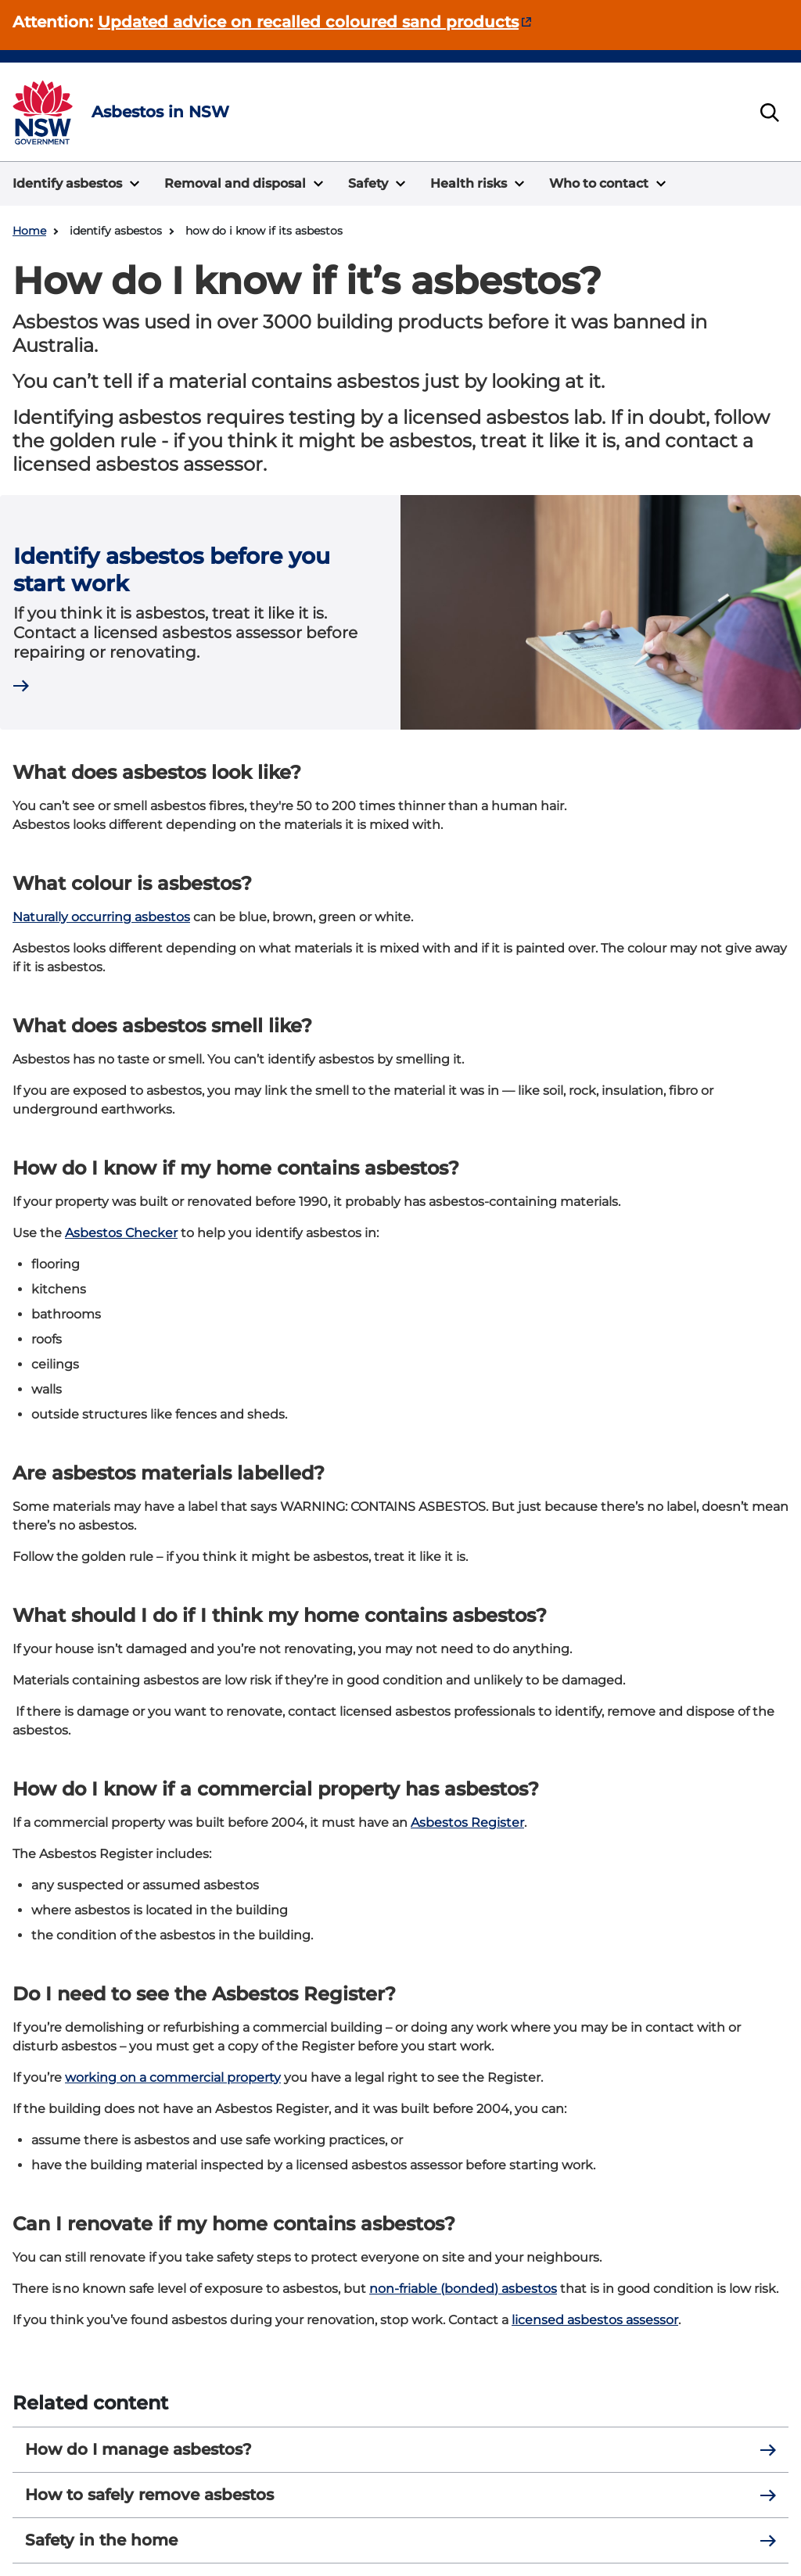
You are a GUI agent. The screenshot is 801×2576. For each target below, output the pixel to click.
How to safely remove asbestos (400, 2494)
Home (29, 231)
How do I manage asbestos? (400, 2449)
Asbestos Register (467, 1822)
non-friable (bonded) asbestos (463, 2288)
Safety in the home (400, 2540)
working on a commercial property (173, 2077)
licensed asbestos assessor (595, 2319)
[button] (76, 184)
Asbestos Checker (121, 1232)
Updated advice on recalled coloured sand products (308, 22)
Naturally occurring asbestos (101, 916)
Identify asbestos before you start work (171, 570)
